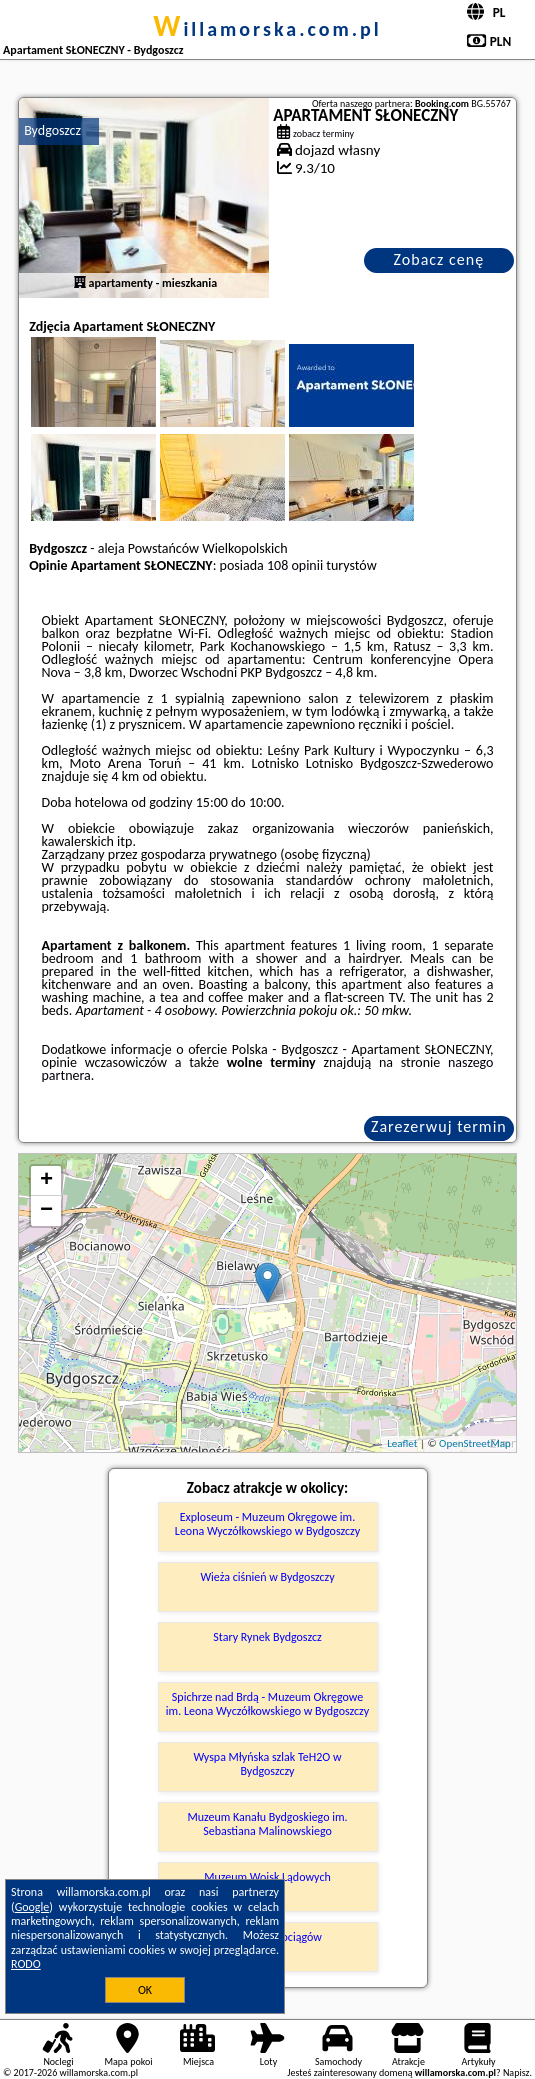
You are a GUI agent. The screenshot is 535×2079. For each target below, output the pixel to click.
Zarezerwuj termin (439, 1126)
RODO (26, 1964)
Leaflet (402, 1443)
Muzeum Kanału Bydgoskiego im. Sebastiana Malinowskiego (267, 1824)
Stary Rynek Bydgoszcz (267, 1637)
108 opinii (295, 565)
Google (32, 1907)
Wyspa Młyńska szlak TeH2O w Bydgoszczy (267, 1764)
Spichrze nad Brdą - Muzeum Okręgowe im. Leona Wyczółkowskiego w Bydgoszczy (267, 1704)
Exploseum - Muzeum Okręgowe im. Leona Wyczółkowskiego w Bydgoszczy (267, 1524)
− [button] (46, 1211)
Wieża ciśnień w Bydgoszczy (267, 1577)
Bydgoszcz (52, 130)
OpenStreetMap (475, 1443)
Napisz (516, 2072)
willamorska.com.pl (267, 29)
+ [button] (46, 1181)
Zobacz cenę (439, 259)
